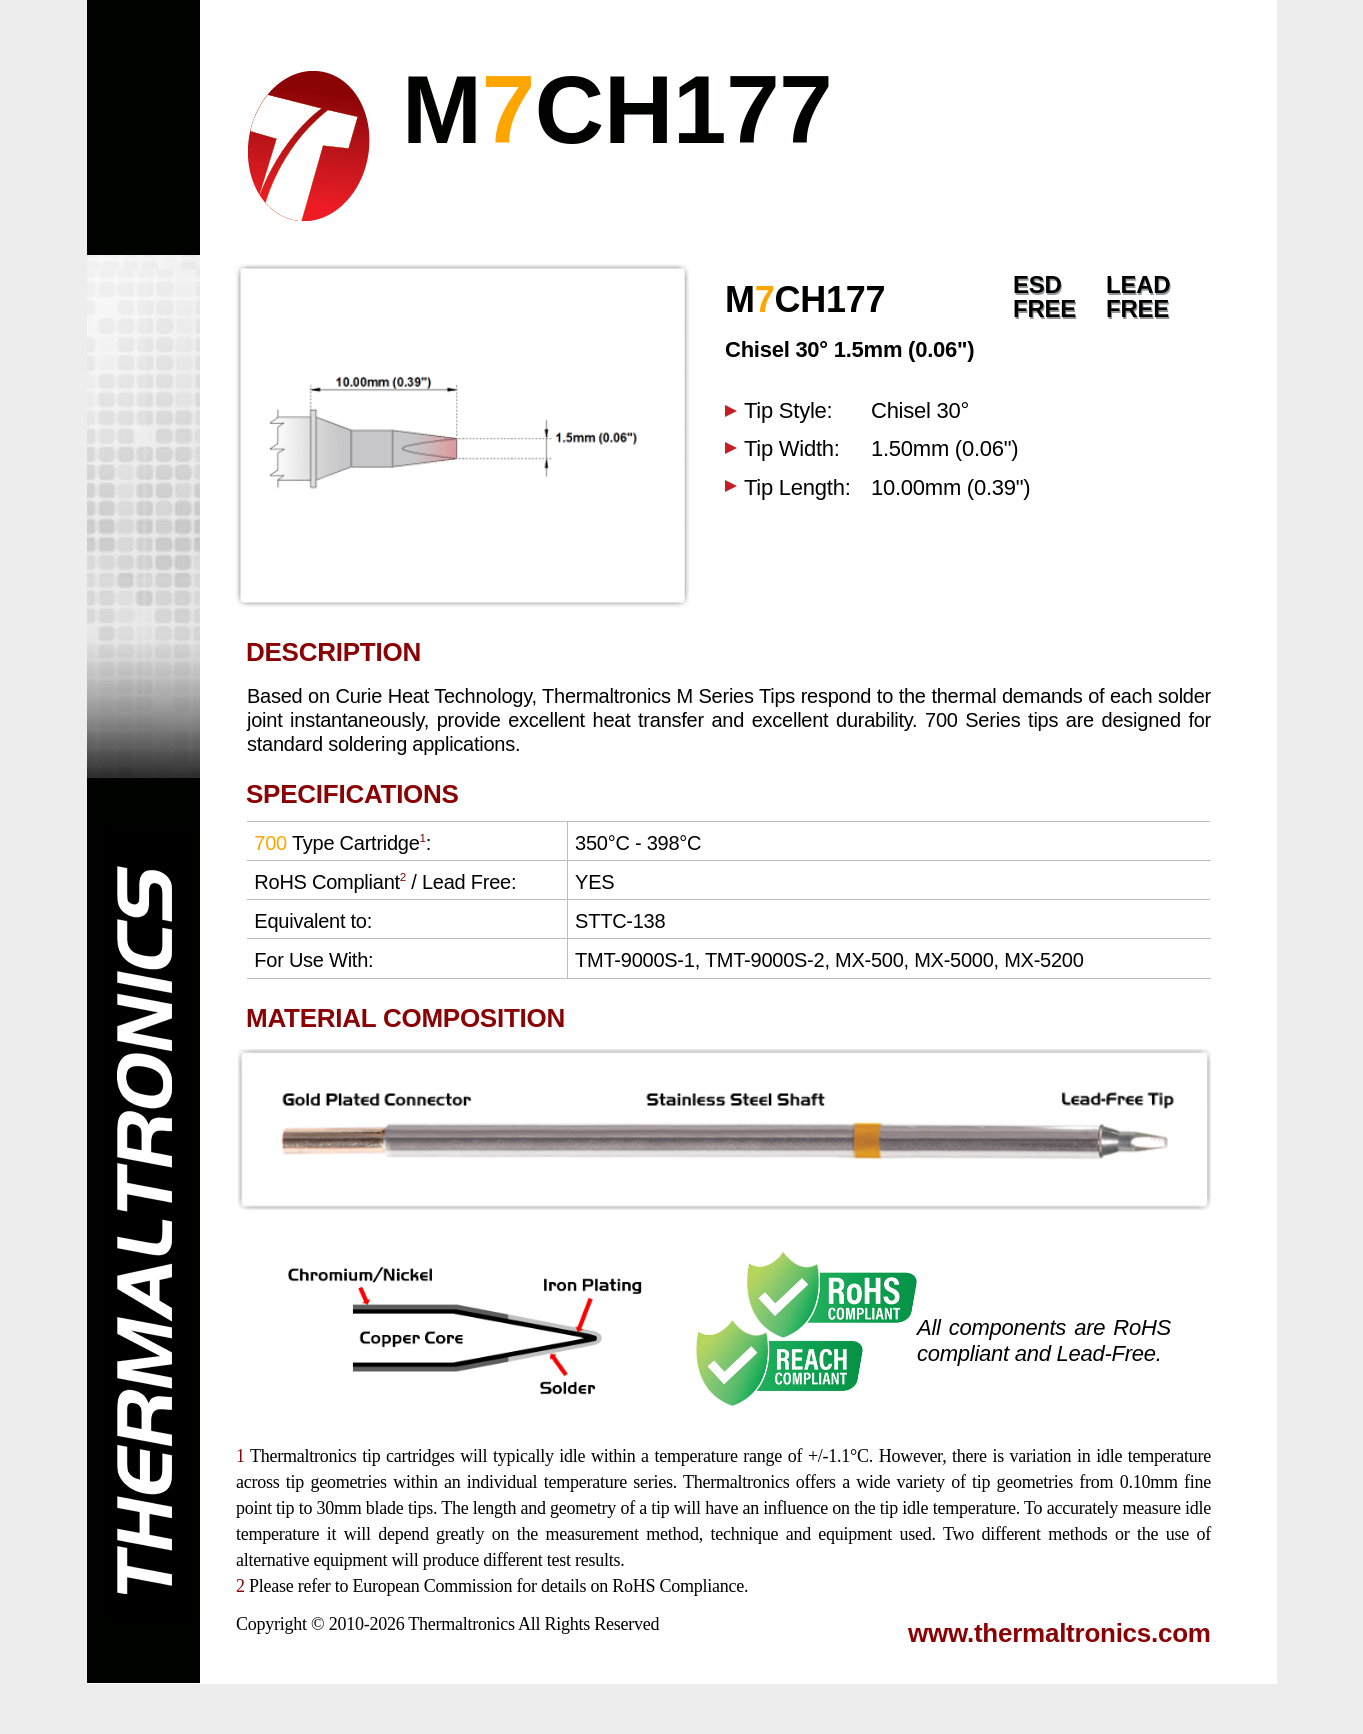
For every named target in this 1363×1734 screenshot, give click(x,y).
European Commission (432, 1586)
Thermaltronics (461, 1624)
